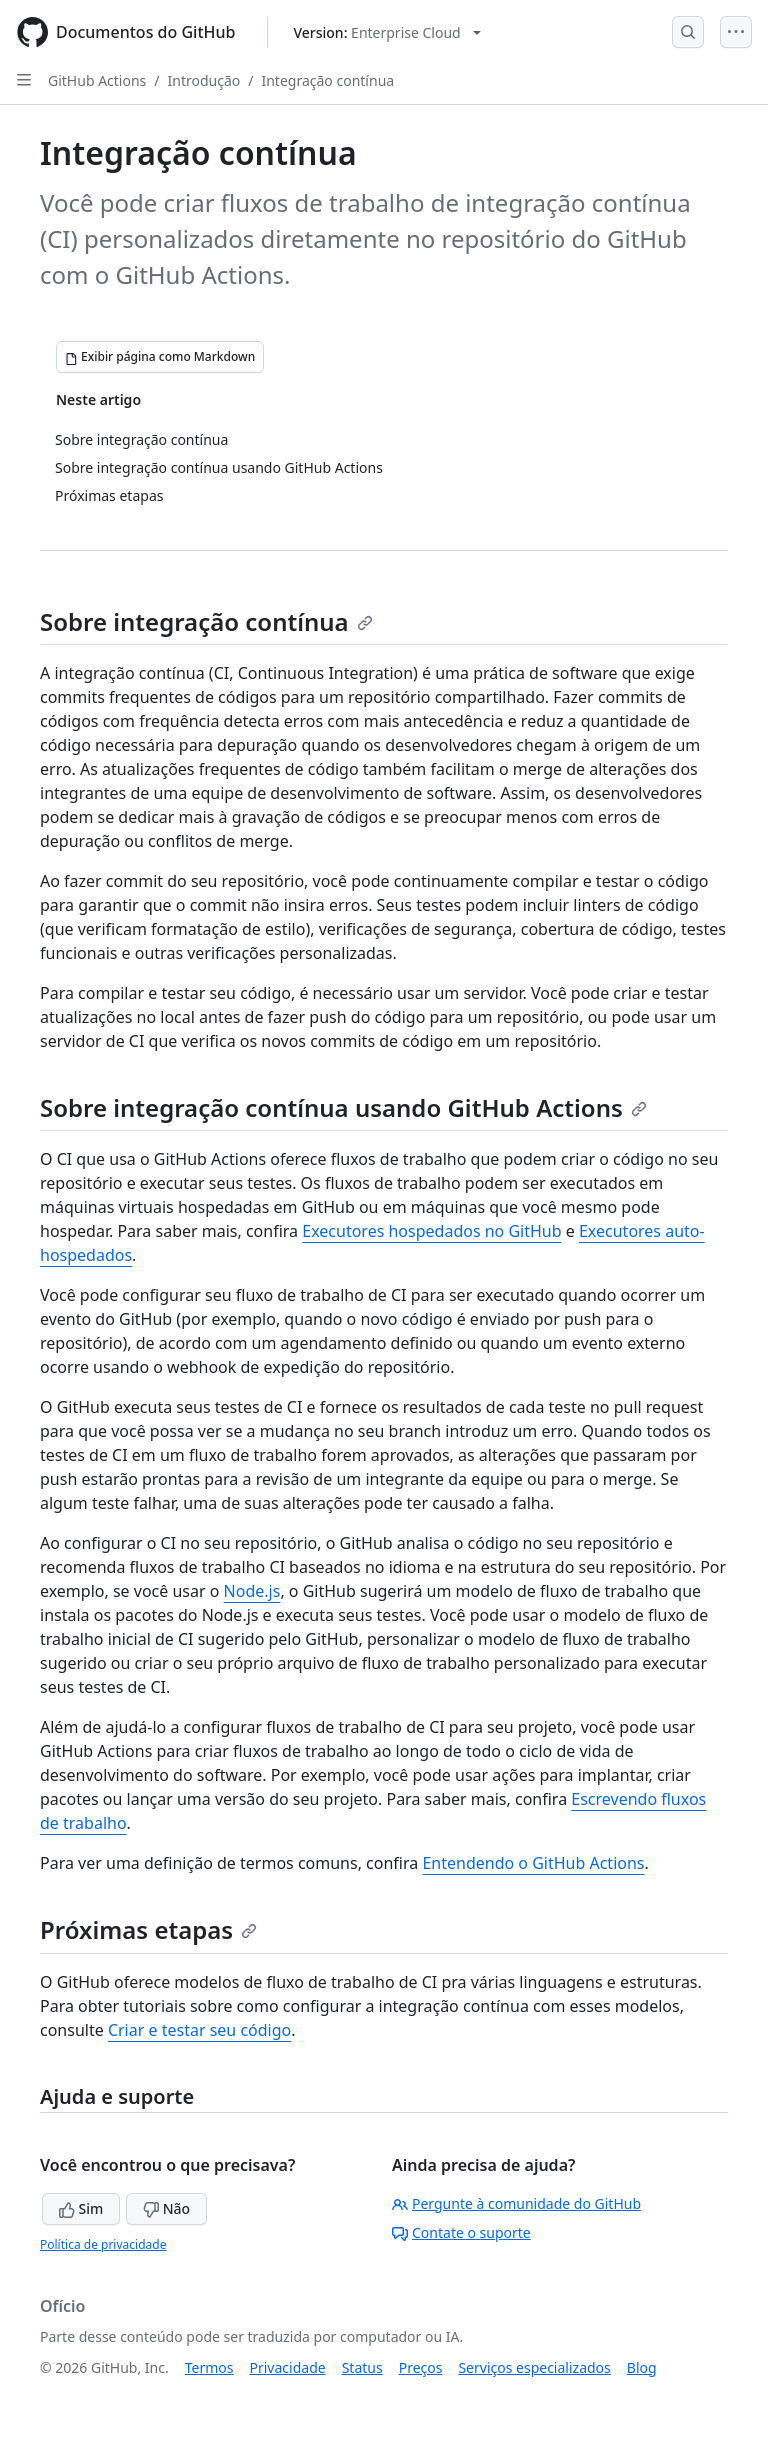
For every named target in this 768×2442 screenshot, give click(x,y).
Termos (209, 2367)
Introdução (204, 80)
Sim (81, 2208)
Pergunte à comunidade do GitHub (516, 2203)
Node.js (252, 1591)
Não (166, 2208)
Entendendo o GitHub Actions (533, 1863)
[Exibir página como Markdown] (160, 357)
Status (362, 2367)
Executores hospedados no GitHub (431, 1231)
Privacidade (288, 2367)
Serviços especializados (534, 2367)
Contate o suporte (461, 2232)
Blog (642, 2367)
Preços (421, 2367)
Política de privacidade (103, 2244)
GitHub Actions (97, 80)
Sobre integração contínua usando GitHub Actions (343, 1107)
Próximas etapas (148, 1929)
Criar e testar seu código (199, 2030)
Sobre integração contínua (206, 621)
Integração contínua (327, 80)
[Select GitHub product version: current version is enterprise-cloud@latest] (386, 32)
